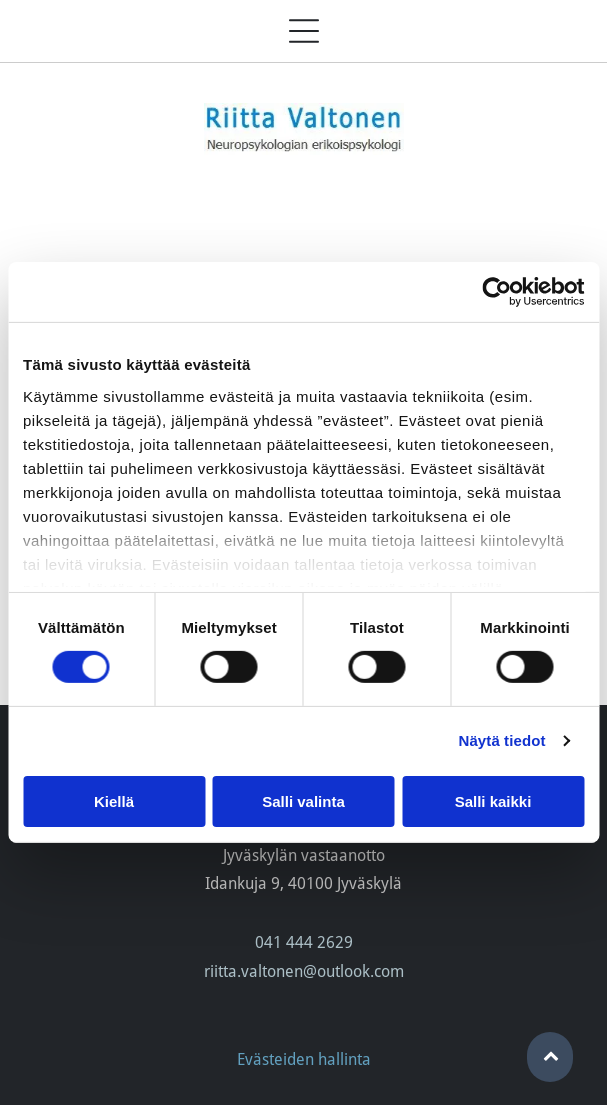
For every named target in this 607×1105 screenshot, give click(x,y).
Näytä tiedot (502, 740)
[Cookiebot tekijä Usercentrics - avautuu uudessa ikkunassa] (496, 292)
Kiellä (114, 800)
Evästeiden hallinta (304, 1059)
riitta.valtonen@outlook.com (304, 971)
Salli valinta (303, 800)
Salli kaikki (493, 800)
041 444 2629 (304, 942)
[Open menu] (304, 31)
